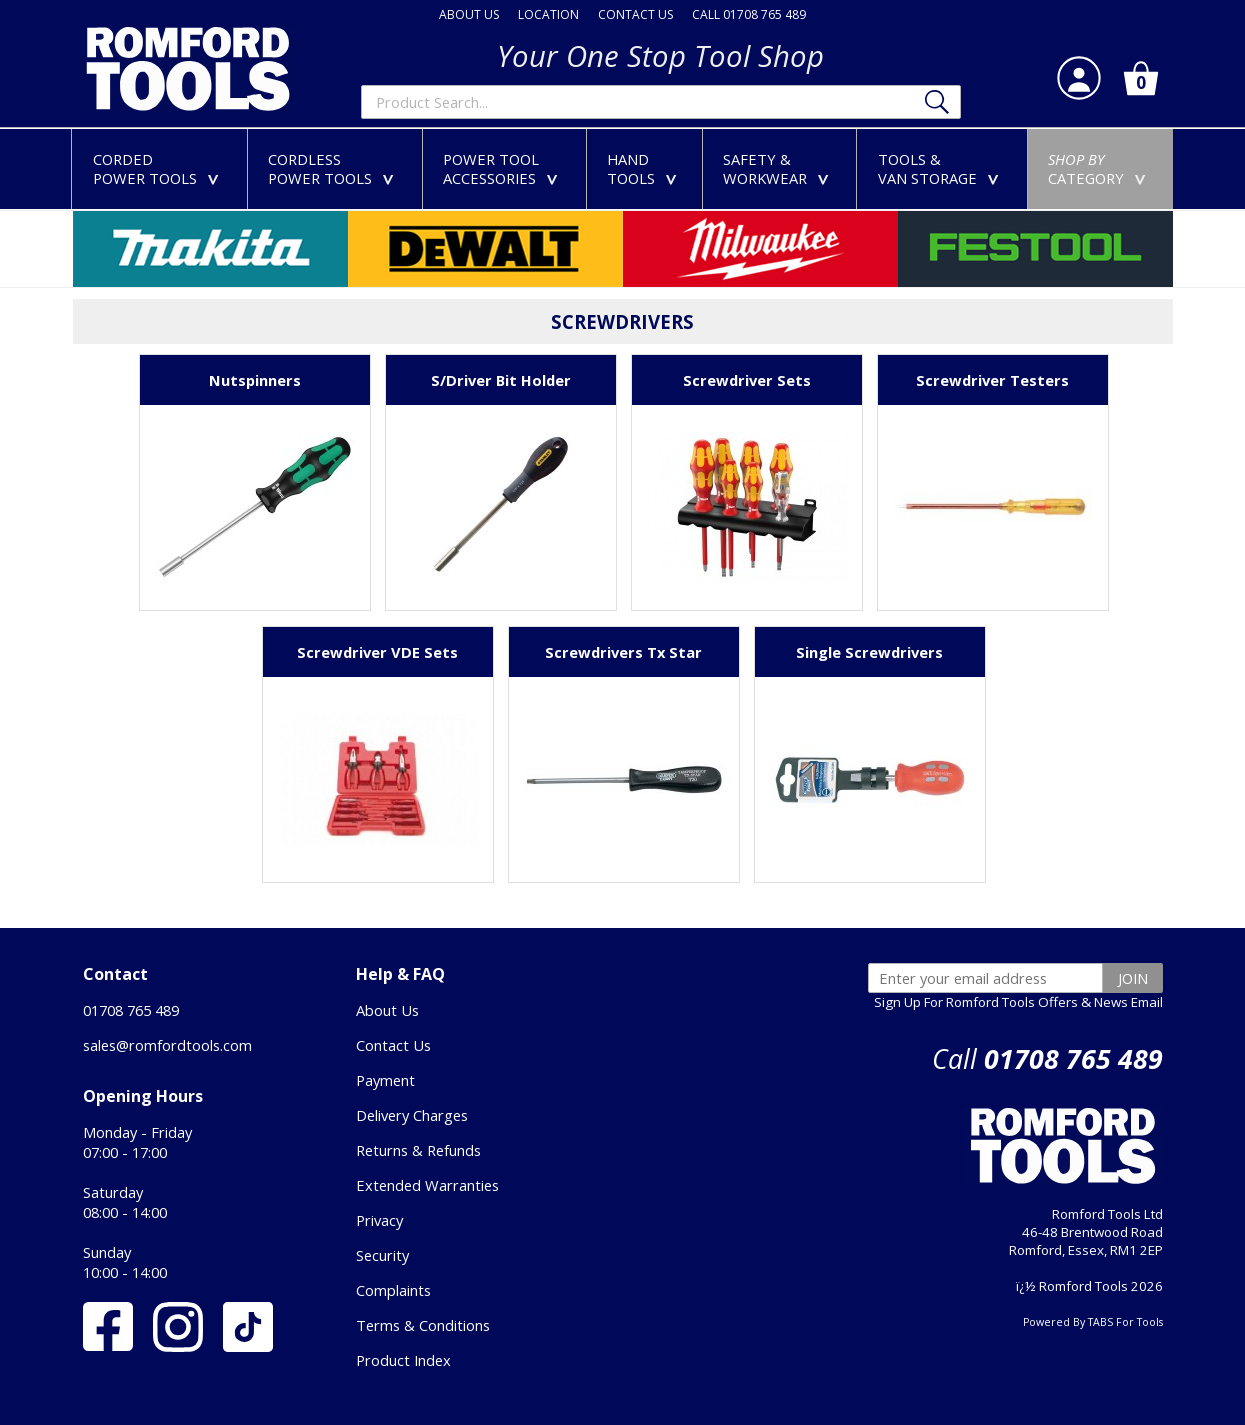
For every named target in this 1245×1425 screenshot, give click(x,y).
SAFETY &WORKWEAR (780, 168)
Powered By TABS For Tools (1093, 1322)
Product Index (403, 1360)
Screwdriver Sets (747, 380)
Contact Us (393, 1045)
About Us (387, 1010)
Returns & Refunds (418, 1150)
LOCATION (548, 14)
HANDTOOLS (646, 168)
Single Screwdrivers (869, 652)
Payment (385, 1080)
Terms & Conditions (423, 1325)
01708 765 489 (131, 1010)
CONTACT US (635, 14)
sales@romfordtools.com (167, 1045)
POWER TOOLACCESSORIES (504, 168)
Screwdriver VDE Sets (377, 652)
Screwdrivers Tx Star (623, 652)
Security (382, 1255)
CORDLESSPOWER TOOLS (335, 168)
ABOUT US (469, 14)
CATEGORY (1101, 168)
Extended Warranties (427, 1185)
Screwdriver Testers (992, 380)
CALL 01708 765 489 (749, 14)
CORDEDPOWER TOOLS (160, 168)
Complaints (393, 1290)
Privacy (379, 1220)
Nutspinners (255, 380)
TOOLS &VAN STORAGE (942, 168)
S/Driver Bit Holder (501, 380)
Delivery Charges (412, 1115)
